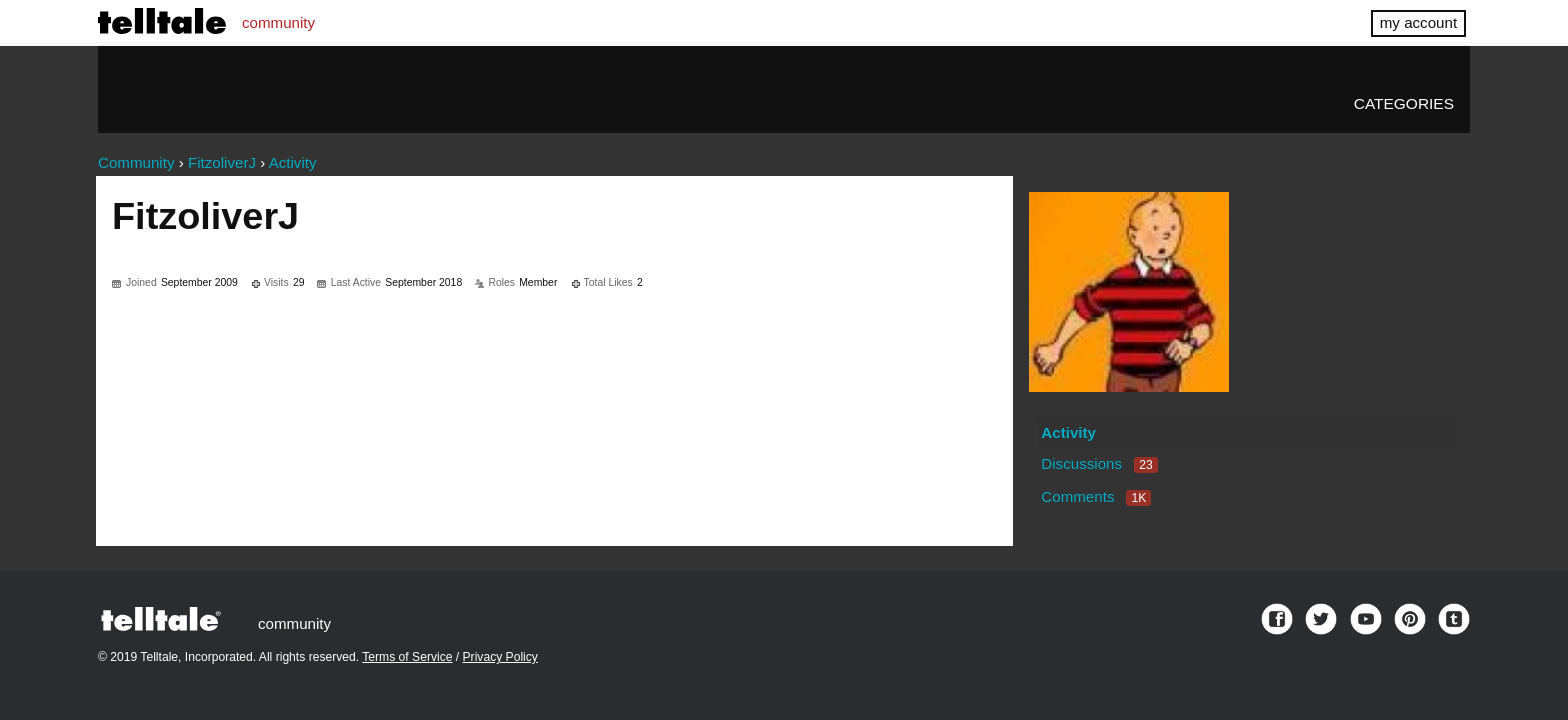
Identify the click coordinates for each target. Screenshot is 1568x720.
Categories (1404, 103)
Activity (1068, 432)
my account (1418, 22)
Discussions (1099, 463)
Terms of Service (407, 657)
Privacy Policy (500, 657)
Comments (1096, 496)
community (278, 22)
